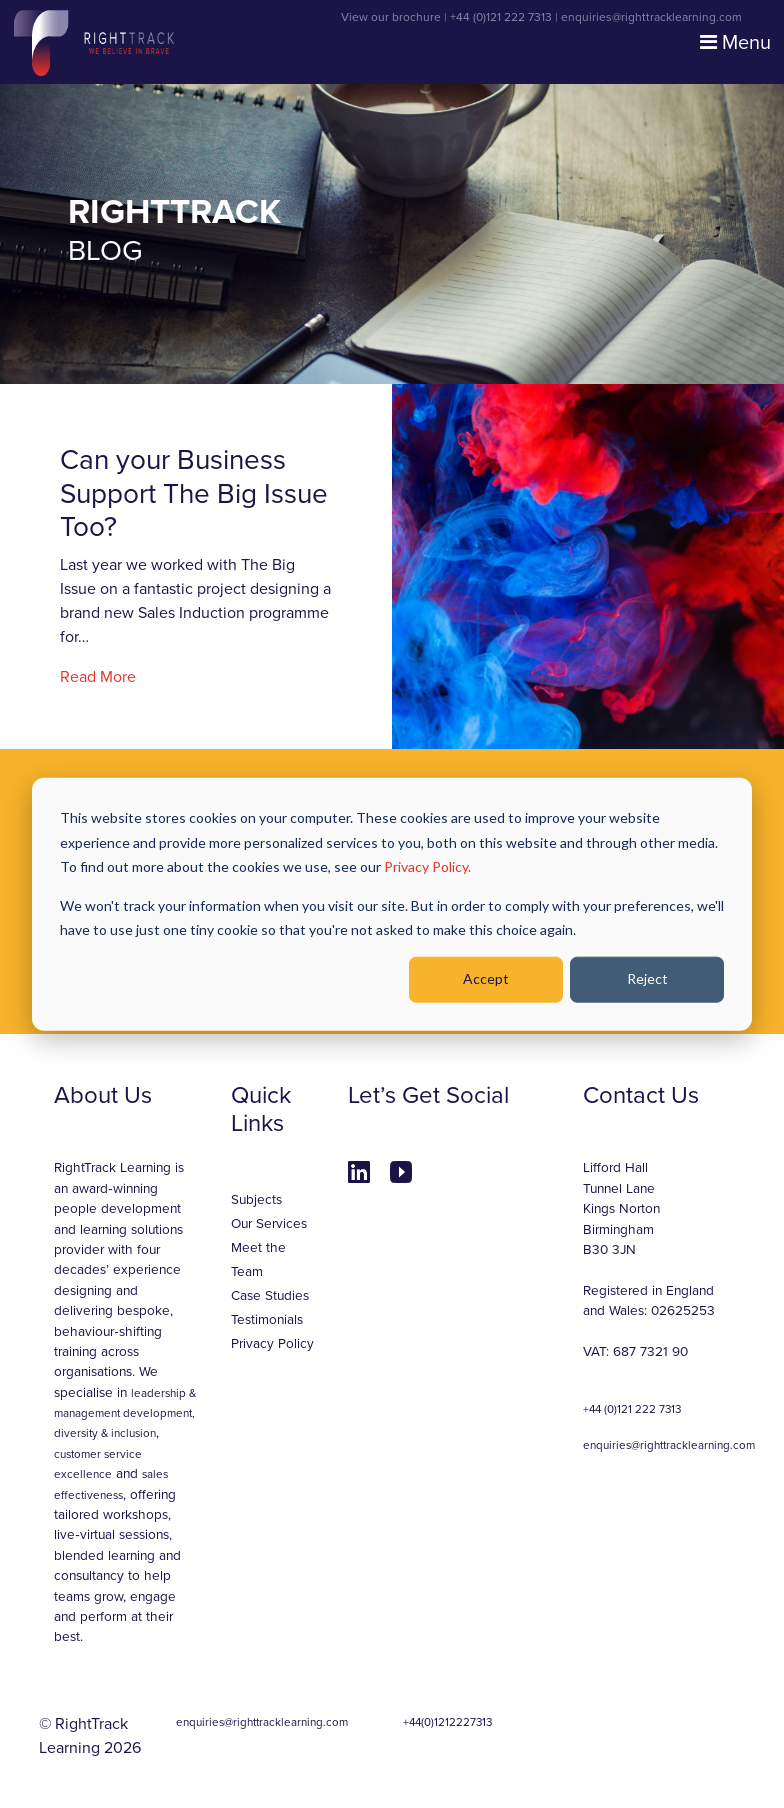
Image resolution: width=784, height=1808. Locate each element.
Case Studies (270, 1296)
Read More (98, 677)
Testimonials (267, 1320)
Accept (486, 978)
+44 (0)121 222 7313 (501, 17)
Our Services (269, 1224)
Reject (647, 978)
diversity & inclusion (105, 1433)
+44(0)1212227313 (447, 1722)
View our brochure (391, 17)
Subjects (256, 1200)
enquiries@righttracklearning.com (651, 17)
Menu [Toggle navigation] (735, 43)
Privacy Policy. (427, 866)
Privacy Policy (272, 1344)
